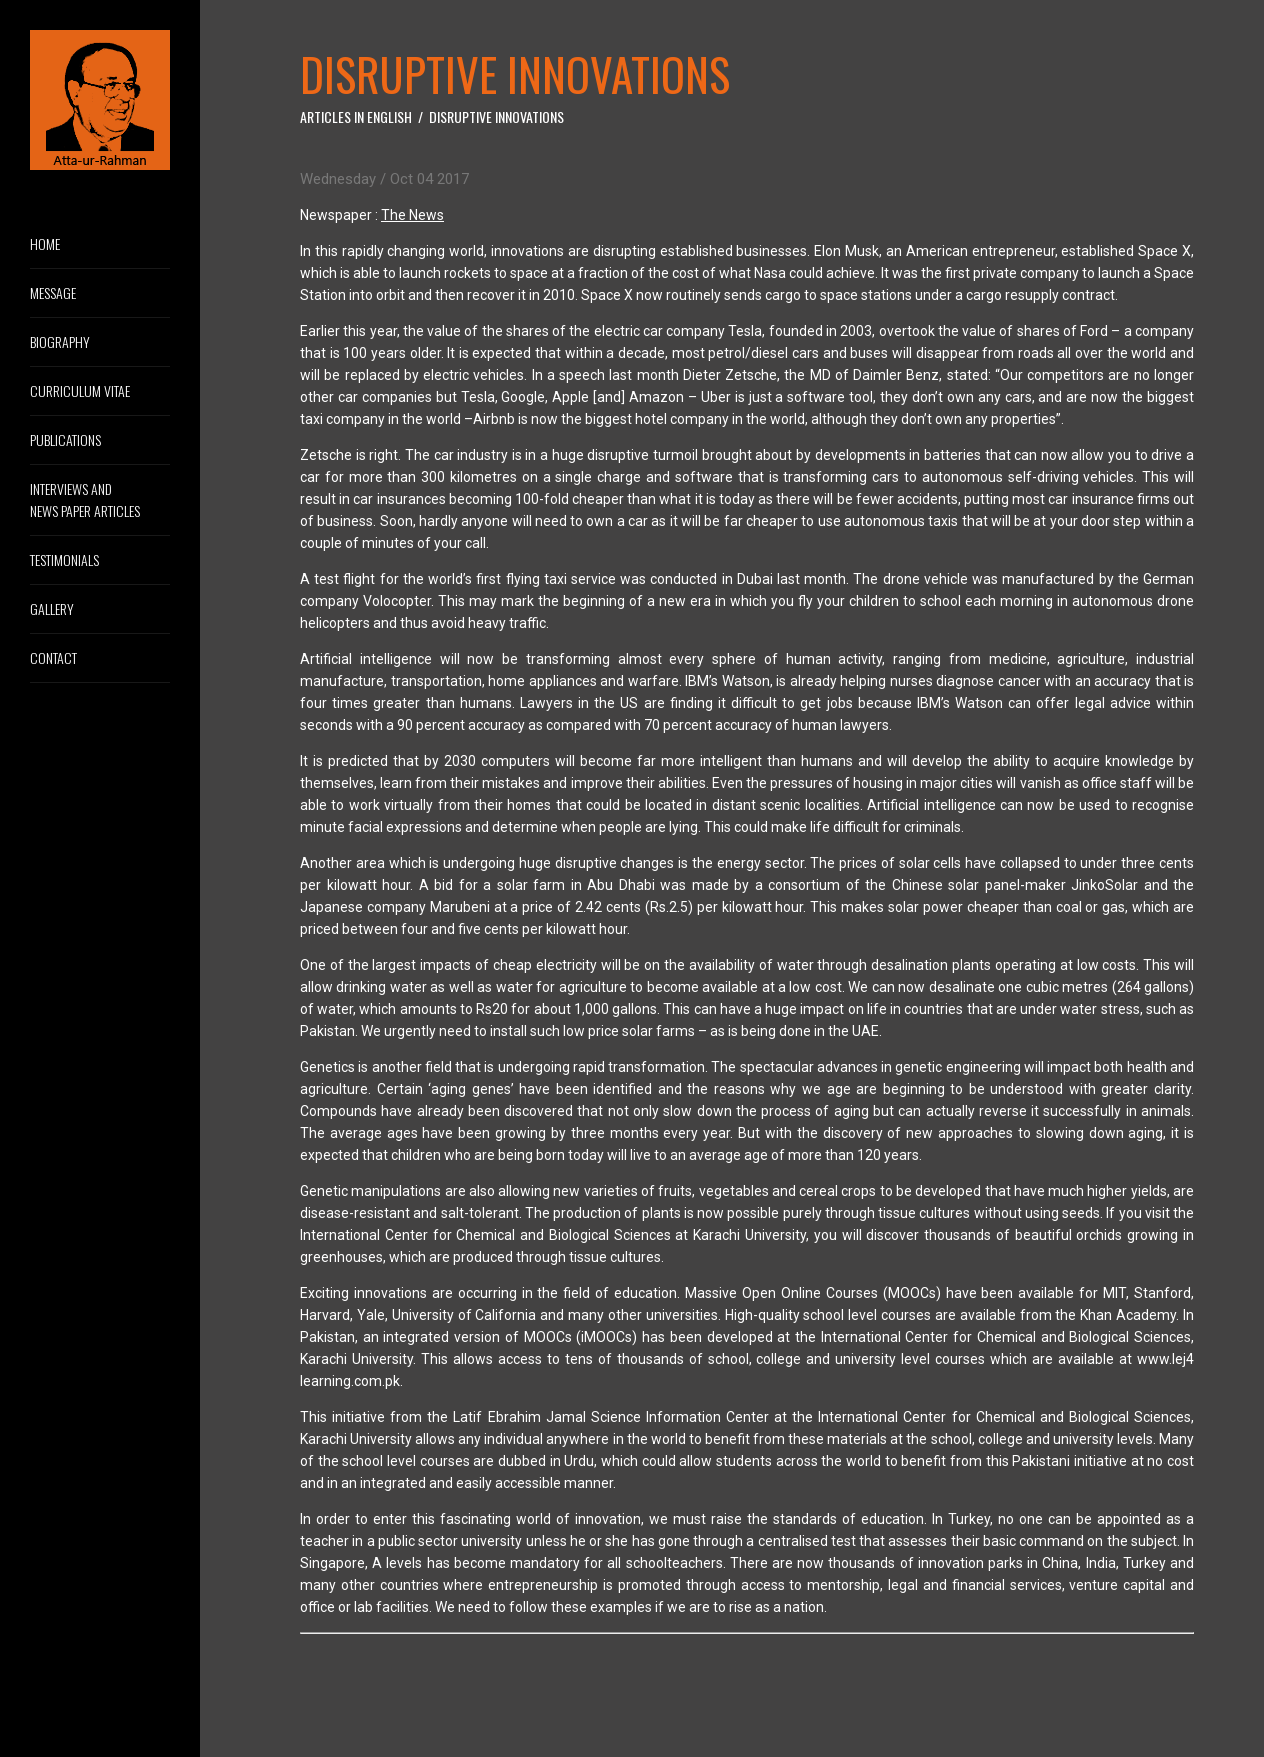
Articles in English (356, 116)
